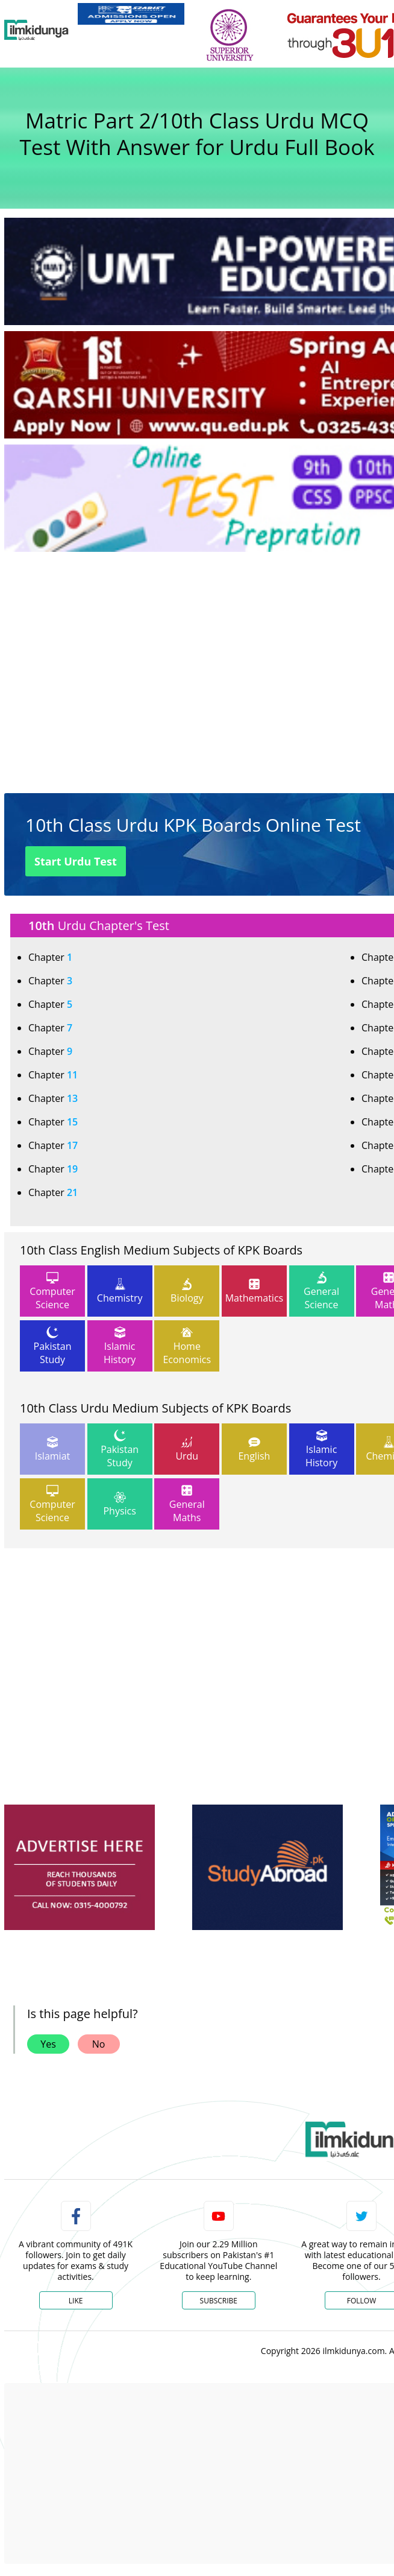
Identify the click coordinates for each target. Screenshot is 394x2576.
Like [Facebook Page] (76, 2301)
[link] (131, 14)
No (98, 2044)
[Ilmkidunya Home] (36, 30)
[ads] (79, 1868)
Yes (48, 2044)
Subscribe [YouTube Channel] (218, 2301)
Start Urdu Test (75, 861)
